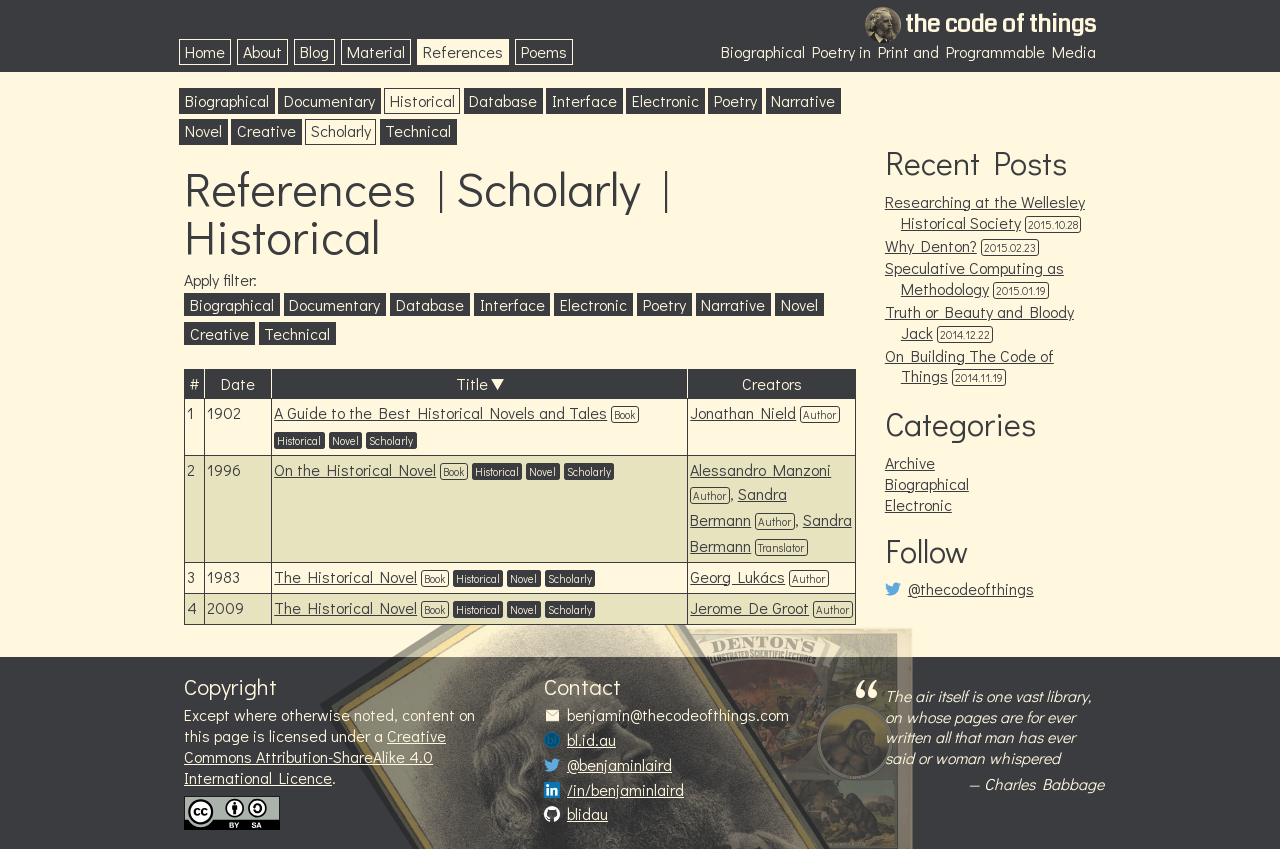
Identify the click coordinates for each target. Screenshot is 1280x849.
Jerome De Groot (749, 607)
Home (205, 51)
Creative (266, 130)
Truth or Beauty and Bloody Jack (979, 322)
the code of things (1000, 24)
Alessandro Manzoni (760, 469)
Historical (422, 100)
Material (376, 51)
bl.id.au (591, 740)
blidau (587, 814)
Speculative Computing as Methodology (974, 278)
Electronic (665, 100)
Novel (203, 130)
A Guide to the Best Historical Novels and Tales (440, 412)
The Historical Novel (345, 576)
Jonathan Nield (743, 412)
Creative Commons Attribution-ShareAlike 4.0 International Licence (315, 756)
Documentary (329, 100)
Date (238, 383)
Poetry (735, 100)
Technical (418, 130)
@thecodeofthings (971, 589)
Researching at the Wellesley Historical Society (985, 212)
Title (472, 383)
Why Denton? (931, 245)
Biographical (227, 100)
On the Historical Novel (355, 469)
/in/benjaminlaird (625, 790)
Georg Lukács (737, 576)
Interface (584, 100)
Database (503, 100)
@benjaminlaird (619, 765)
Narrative (803, 100)
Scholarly (341, 130)
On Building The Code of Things (969, 366)
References (463, 51)
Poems (544, 51)
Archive (910, 462)
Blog (314, 51)
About (262, 51)
